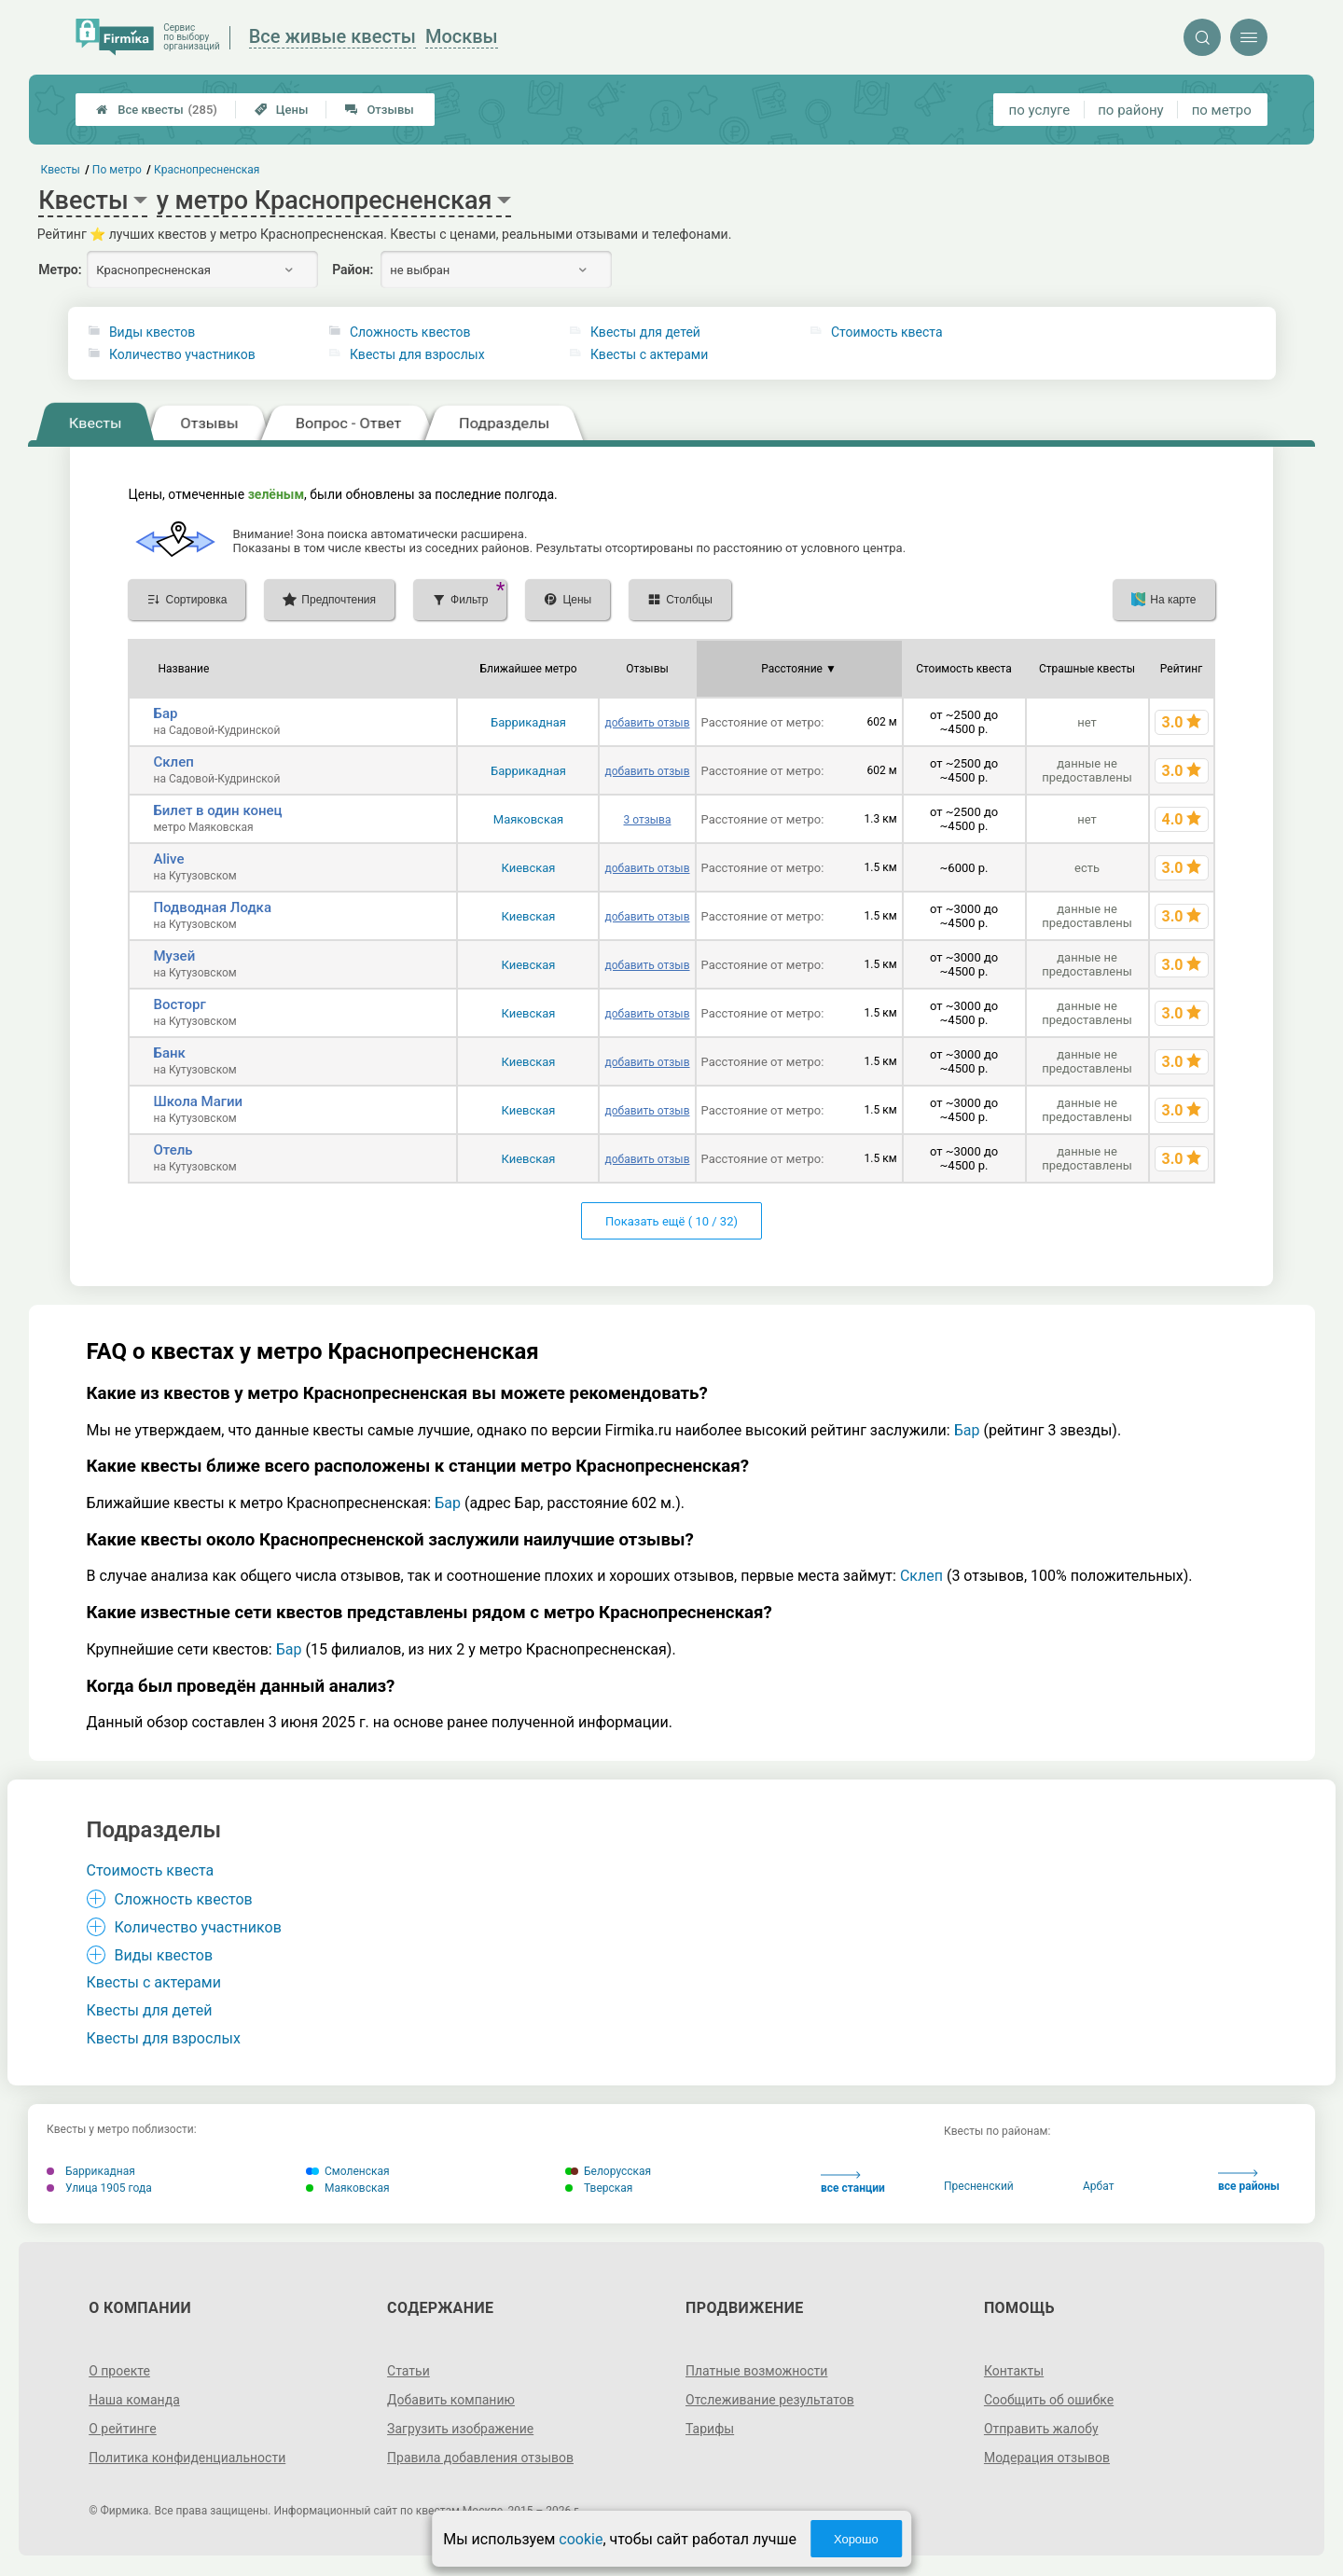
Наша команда (134, 2399)
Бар (165, 713)
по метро (1222, 110)
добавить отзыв (646, 722)
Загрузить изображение (460, 2428)
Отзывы (379, 110)
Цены (282, 110)
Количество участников (182, 354)
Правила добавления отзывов (480, 2457)
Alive (168, 859)
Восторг (179, 1004)
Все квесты (156, 110)
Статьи (408, 2370)
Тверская (598, 2188)
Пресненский (979, 2186)
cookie (580, 2539)
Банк (169, 1053)
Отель (172, 1150)
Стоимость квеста (887, 332)
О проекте (119, 2370)
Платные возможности (756, 2370)
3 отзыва (647, 819)
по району (1130, 110)
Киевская (528, 868)
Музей (174, 956)
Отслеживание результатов (769, 2399)
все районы (1249, 2181)
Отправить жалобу (1041, 2428)
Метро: (59, 269)
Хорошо (856, 2539)
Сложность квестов (410, 332)
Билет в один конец (217, 810)
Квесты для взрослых (417, 354)
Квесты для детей (645, 332)
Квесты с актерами (649, 354)
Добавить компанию (451, 2399)
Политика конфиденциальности (187, 2457)
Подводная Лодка (212, 907)
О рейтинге (123, 2428)
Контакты (1014, 2370)
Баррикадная (528, 722)
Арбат (1098, 2186)
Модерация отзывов (1047, 2457)
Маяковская (528, 819)
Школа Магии (197, 1101)
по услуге (1040, 110)
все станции (853, 2183)
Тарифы (709, 2428)
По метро (117, 169)
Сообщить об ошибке (1049, 2399)
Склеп (173, 762)
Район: (352, 269)
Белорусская (608, 2171)
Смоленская (348, 2171)
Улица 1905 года (99, 2188)
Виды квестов (152, 332)
